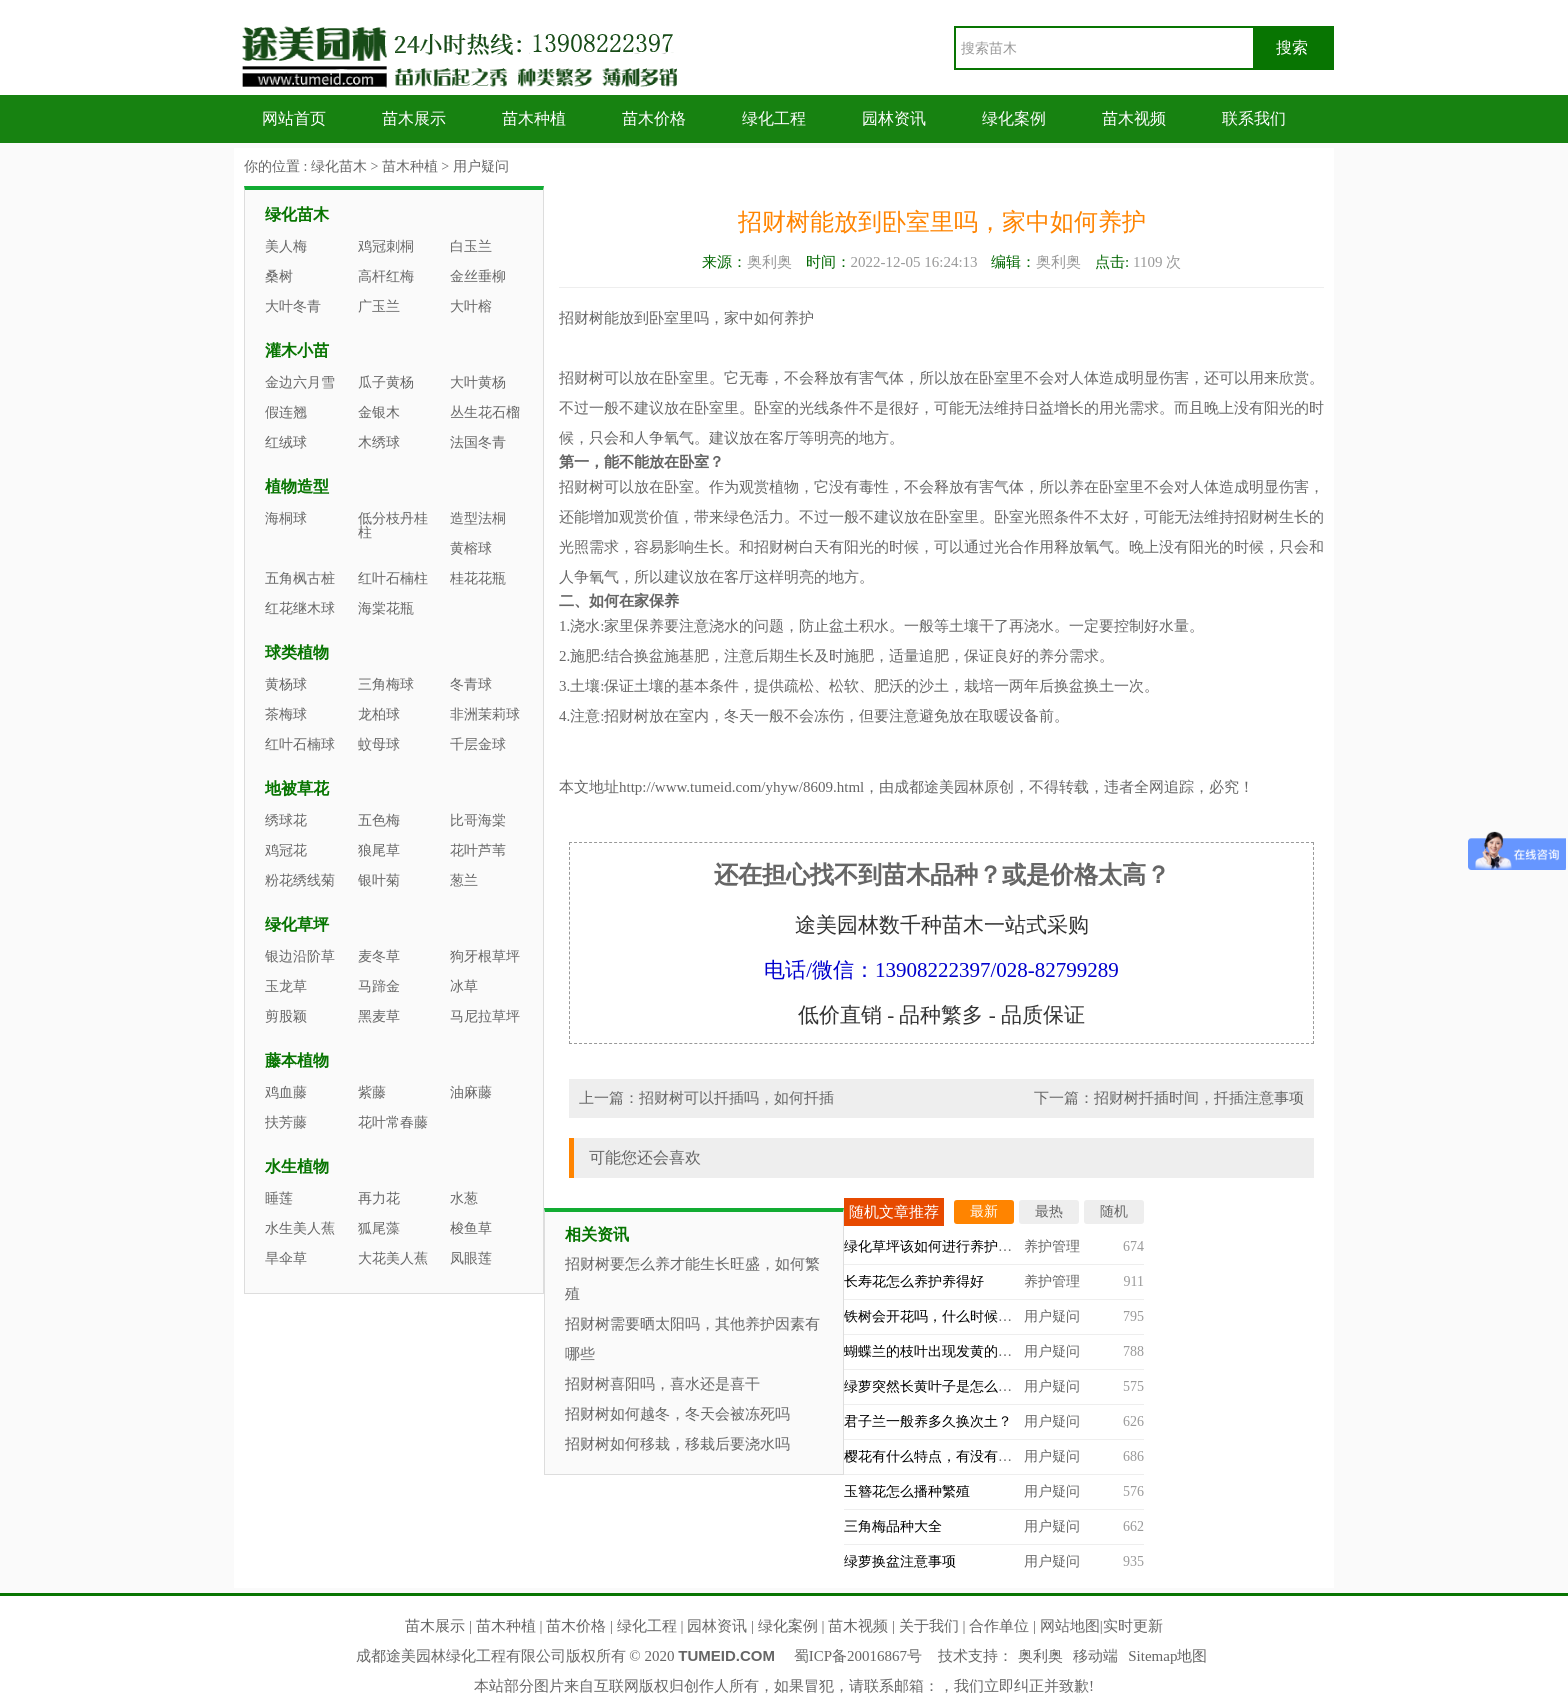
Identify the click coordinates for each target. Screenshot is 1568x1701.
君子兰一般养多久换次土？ (928, 1421)
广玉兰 (379, 306)
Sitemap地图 (1167, 1656)
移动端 (1095, 1656)
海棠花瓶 (386, 608)
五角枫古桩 (300, 578)
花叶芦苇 (478, 850)
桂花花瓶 (478, 578)
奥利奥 (1040, 1656)
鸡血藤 (286, 1092)
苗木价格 (654, 118)
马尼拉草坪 (485, 1016)
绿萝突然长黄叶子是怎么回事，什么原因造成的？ (998, 1386)
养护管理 (1052, 1246)
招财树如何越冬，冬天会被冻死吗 (677, 1414)
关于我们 (929, 1626)
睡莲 (279, 1198)
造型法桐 (478, 518)
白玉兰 (471, 246)
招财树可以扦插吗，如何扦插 (736, 1098)
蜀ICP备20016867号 (858, 1656)
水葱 (464, 1198)
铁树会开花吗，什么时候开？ (935, 1316)
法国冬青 (478, 442)
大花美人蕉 (393, 1258)
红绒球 (286, 442)
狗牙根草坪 (485, 956)
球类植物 (297, 652)
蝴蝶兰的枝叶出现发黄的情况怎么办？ (963, 1351)
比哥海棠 (478, 820)
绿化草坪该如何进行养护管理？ (942, 1246)
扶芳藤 (286, 1122)
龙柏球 (379, 714)
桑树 (279, 276)
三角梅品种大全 (893, 1526)
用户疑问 (481, 166)
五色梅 (379, 820)
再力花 (379, 1198)
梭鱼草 (471, 1228)
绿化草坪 (297, 924)
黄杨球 (286, 684)
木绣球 (379, 442)
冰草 (464, 986)
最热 (1049, 1211)
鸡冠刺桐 (386, 246)
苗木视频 (1134, 118)
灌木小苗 (297, 350)
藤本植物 (297, 1060)
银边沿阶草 (300, 956)
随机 (1114, 1211)
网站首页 (294, 118)
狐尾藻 (379, 1228)
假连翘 (286, 412)
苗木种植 (534, 118)
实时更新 (1133, 1626)
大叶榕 (471, 306)
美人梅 (286, 246)
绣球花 (286, 820)
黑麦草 (379, 1016)
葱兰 (464, 880)
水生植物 (297, 1166)
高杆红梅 (386, 276)
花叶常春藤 (393, 1122)
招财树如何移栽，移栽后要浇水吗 (677, 1444)
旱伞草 (286, 1258)
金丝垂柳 (478, 276)
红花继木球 (300, 608)
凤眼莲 (471, 1258)
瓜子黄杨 (386, 382)
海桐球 (286, 518)
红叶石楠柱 (393, 578)
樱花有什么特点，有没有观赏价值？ (956, 1456)
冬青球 (471, 684)
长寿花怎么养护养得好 (914, 1281)
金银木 (379, 412)
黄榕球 (471, 548)
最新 (984, 1211)
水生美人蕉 (300, 1228)
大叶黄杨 (478, 382)
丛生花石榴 (485, 412)
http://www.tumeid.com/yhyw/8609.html (741, 787)
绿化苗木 (339, 166)
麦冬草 (379, 956)
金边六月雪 (300, 382)
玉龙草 (286, 986)
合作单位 (999, 1626)
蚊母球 (379, 744)
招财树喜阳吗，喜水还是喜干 (662, 1384)
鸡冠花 (286, 850)
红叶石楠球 (300, 744)
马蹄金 (379, 986)
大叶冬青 (293, 306)
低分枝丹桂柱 (393, 525)
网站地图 (1070, 1626)
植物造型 (297, 486)
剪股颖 (286, 1016)
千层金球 (478, 744)
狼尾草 (379, 850)
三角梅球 (386, 684)
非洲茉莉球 (485, 714)
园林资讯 (894, 118)
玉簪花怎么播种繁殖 (907, 1491)
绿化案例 (1014, 118)
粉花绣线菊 (300, 880)
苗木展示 (414, 118)
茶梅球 (286, 714)
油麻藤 (471, 1092)
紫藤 (372, 1092)
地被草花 (297, 788)
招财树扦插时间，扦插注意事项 (1199, 1098)
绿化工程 (774, 118)
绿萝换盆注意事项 (900, 1561)
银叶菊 (379, 880)
